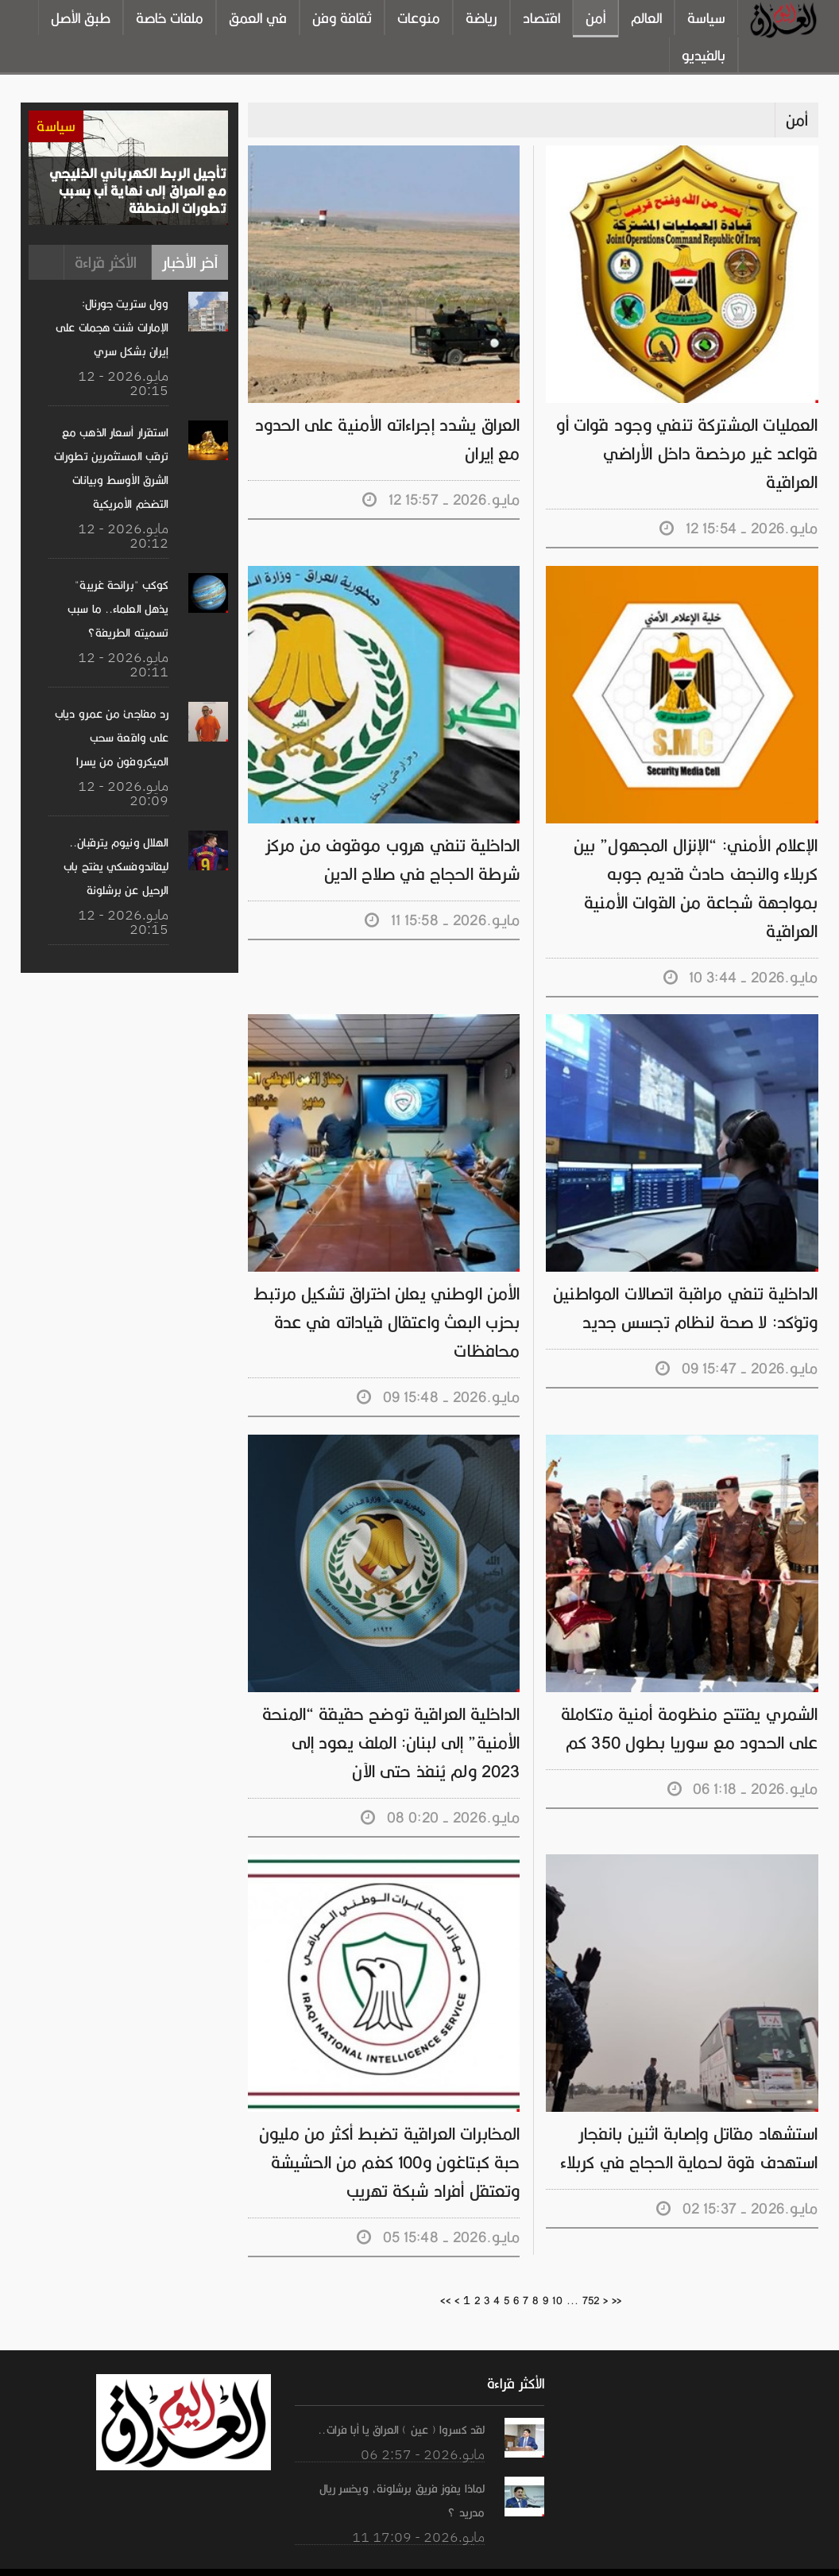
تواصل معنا (735, 2556)
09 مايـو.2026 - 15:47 (738, 1339)
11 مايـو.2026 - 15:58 (443, 891)
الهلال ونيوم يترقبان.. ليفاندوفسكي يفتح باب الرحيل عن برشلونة (116, 866)
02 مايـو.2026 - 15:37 (738, 2179)
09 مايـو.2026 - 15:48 (439, 1368)
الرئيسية (625, 2556)
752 (590, 2272)
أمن (595, 18)
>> (616, 2272)
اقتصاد (541, 18)
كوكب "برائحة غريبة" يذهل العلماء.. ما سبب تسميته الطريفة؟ (108, 609)
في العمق (258, 18)
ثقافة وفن (342, 18)
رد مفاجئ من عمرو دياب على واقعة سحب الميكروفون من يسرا (112, 737)
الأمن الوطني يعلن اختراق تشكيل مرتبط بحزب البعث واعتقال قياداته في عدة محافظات (388, 1294)
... (572, 2272)
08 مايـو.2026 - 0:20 (441, 1788)
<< (445, 2272)
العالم (646, 18)
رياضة (481, 18)
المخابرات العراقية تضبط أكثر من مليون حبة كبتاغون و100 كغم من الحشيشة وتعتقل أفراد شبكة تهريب (391, 2134)
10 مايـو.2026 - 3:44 (742, 948)
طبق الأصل (80, 18)
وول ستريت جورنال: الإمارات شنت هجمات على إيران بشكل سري (112, 327)
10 (557, 2272)
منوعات (418, 18)
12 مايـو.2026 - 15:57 (442, 499)
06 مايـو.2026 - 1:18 (744, 1760)
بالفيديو (703, 56)
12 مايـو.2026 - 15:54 (740, 499)
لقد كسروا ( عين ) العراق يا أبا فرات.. (403, 2401)
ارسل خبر (797, 2556)
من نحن (675, 2556)
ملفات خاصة (169, 18)
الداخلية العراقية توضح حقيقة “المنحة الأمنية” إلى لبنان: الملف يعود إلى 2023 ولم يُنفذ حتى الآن (386, 1714)
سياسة (706, 18)
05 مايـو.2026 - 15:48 (439, 2208)
